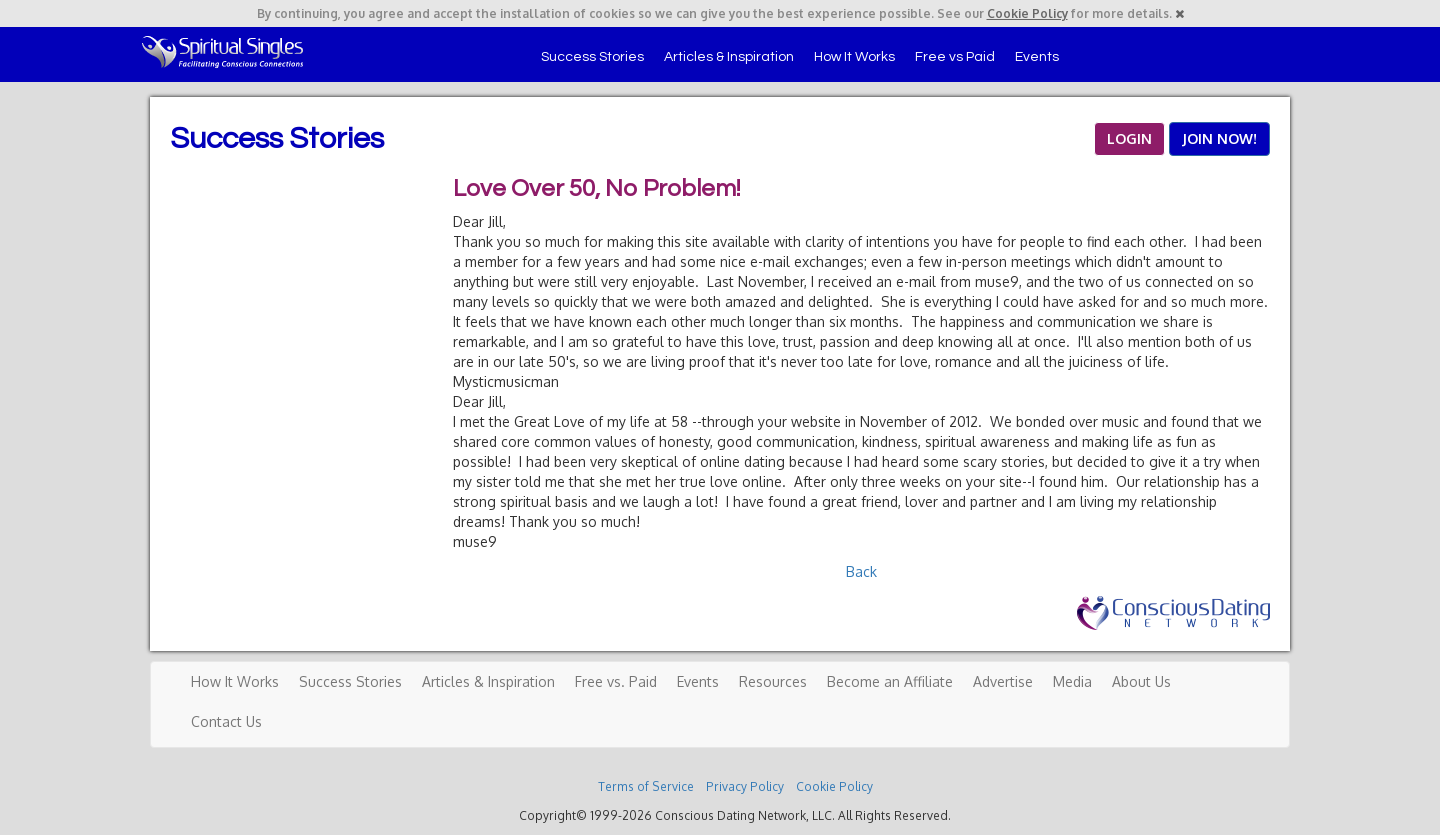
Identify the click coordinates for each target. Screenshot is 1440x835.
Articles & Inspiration (729, 57)
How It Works (854, 57)
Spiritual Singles (222, 52)
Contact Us (226, 721)
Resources (773, 681)
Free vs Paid (955, 57)
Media (1072, 681)
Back (861, 571)
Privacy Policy (745, 786)
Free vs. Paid (616, 681)
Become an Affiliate (890, 681)
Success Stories (592, 57)
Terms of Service (646, 786)
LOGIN (1129, 138)
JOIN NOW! (1219, 138)
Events (1037, 57)
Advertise (1003, 681)
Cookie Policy (1027, 13)
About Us (1141, 681)
